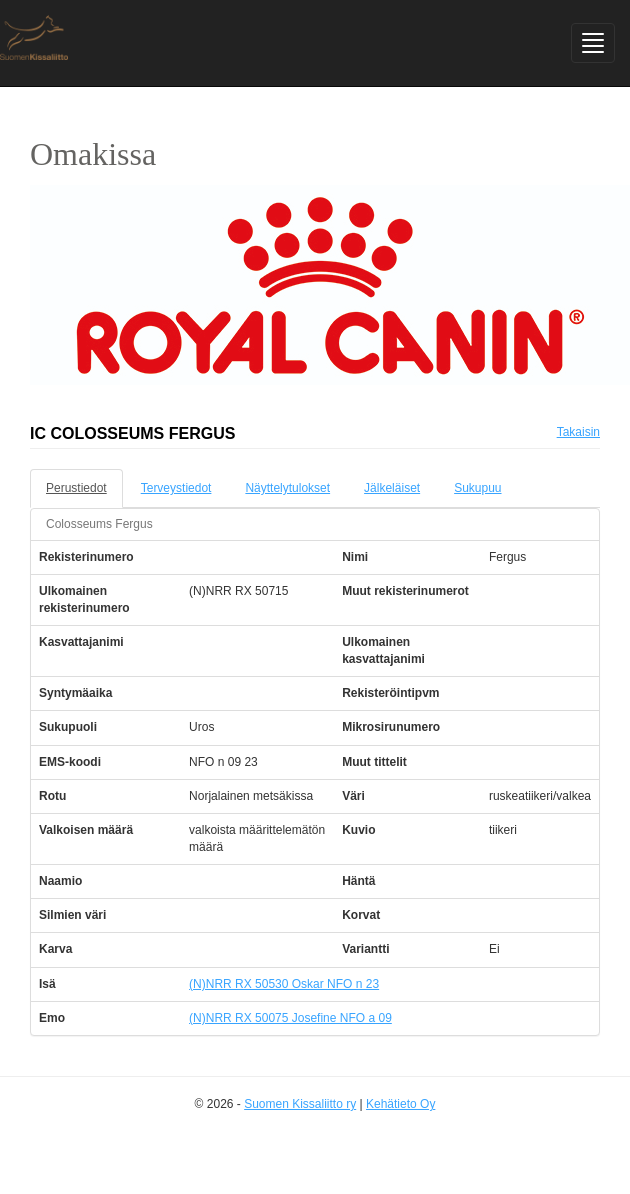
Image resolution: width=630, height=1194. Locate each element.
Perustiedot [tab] (76, 488)
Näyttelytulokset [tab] (287, 488)
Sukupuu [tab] (477, 488)
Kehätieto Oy (400, 1104)
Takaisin (578, 432)
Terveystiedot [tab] (176, 488)
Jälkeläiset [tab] (392, 488)
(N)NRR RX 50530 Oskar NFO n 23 (284, 984)
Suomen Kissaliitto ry (300, 1104)
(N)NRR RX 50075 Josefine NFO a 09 (290, 1018)
